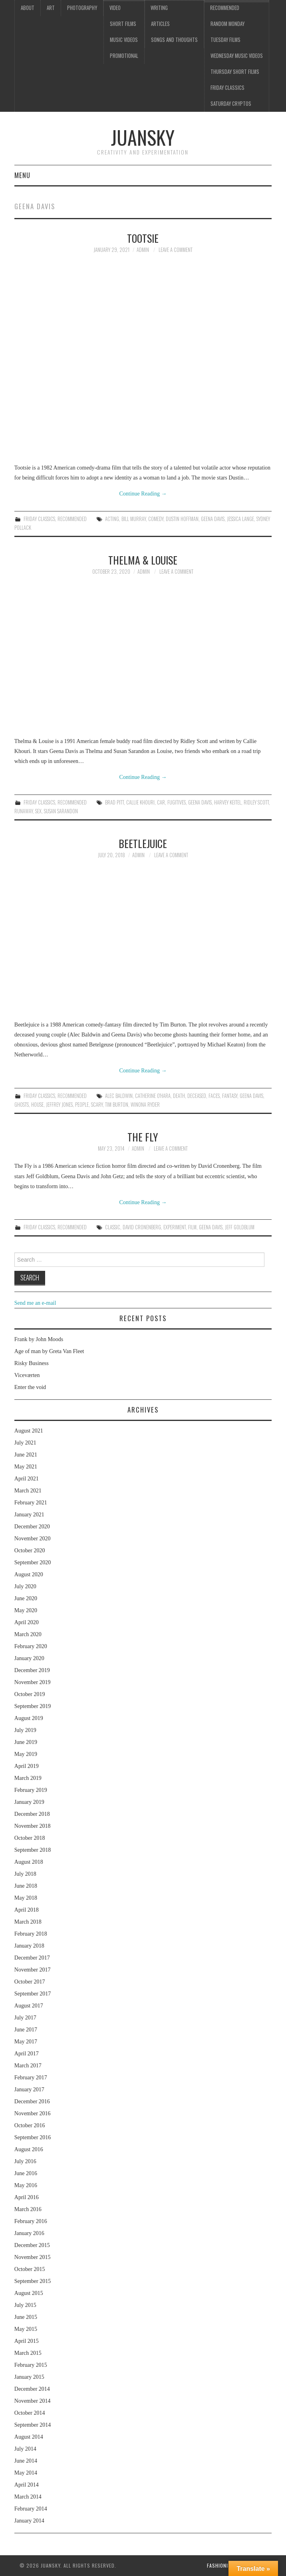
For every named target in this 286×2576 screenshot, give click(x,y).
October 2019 (29, 1694)
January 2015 (29, 2377)
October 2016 (29, 2125)
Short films (123, 24)
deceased (196, 1096)
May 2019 (25, 1754)
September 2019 (32, 1706)
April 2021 (26, 1479)
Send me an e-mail (35, 1303)
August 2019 (28, 1718)
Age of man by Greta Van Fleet (49, 1351)
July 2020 (25, 1586)
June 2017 (25, 2030)
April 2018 (26, 1910)
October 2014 (29, 2413)
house (37, 1104)
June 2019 (25, 1742)
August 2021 (28, 1431)
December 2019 (32, 1670)
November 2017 (32, 1970)
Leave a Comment (176, 250)
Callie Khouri (140, 802)
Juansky (143, 137)
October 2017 (29, 1982)
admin (143, 250)
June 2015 (25, 2317)
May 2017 (25, 2042)
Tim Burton (116, 1104)
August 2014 (28, 2437)
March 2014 (28, 2497)
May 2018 (25, 1898)
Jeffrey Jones (59, 1104)
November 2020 (32, 1539)
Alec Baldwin (119, 1096)
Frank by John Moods (39, 1339)
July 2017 (25, 2018)
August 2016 (28, 2149)
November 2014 (32, 2401)
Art (51, 8)
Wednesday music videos (237, 55)
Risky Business (31, 1363)
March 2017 (28, 2066)
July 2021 (25, 1443)
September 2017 (32, 1994)
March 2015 (28, 2353)
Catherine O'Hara (153, 1096)
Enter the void (30, 1387)
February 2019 (30, 1790)
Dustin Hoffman (182, 519)
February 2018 (30, 1934)
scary (97, 1104)
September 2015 (32, 2281)
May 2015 (25, 2329)
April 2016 (26, 2197)
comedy (155, 519)
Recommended (224, 8)
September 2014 (32, 2425)
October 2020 (29, 1551)
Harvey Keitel (227, 802)
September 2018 (32, 1850)
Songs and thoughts (174, 40)
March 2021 (28, 1491)
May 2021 (25, 1467)
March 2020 (28, 1634)
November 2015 (32, 2257)
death (179, 1096)
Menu (22, 175)
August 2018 (28, 1862)
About (27, 8)
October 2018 (29, 1838)
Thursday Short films (235, 71)
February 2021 (30, 1503)
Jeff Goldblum (239, 1227)
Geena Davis (212, 519)
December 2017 (32, 1958)
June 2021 (25, 1455)
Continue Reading (143, 494)
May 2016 (25, 2185)
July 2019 (25, 1730)
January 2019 (29, 1802)
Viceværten (27, 1375)
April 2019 (26, 1766)
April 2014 (26, 2485)
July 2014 (25, 2449)
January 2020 (29, 1658)
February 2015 (30, 2365)
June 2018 (25, 1886)
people (82, 1104)
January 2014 (29, 2521)
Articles (160, 24)
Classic (112, 1227)
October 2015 (29, 2269)
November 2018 (32, 1826)
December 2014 (32, 2389)
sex (38, 811)
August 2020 (28, 1574)
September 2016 (32, 2137)
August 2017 (28, 2006)
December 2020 (32, 1527)
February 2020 (30, 1646)
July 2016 (25, 2161)
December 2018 (32, 1814)
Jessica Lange (240, 519)
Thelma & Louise (142, 559)
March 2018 (28, 1922)
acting (112, 519)
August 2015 (28, 2293)
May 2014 (25, 2473)
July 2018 (25, 1874)
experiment (174, 1227)
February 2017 (30, 2078)
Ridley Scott (256, 802)
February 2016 (30, 2221)
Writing (159, 8)
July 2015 (25, 2305)
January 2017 (29, 2090)
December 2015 (32, 2245)
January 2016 (29, 2233)
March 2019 (28, 1778)
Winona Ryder (145, 1104)
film (192, 1227)
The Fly (142, 1136)
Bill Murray (133, 519)
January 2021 (29, 1515)
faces (214, 1096)
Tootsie (143, 238)
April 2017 (26, 2054)
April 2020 (26, 1622)
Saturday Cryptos (231, 103)
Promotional (124, 55)
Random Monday (227, 24)
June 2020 (25, 1598)
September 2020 (32, 1562)
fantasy (229, 1096)
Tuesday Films (225, 40)
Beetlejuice (143, 843)
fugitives (176, 802)
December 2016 (32, 2101)
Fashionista (222, 2565)
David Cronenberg (142, 1227)
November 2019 (32, 1682)
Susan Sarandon (61, 811)
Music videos (124, 40)
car (161, 802)
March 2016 (28, 2209)
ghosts (21, 1104)
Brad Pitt (114, 802)
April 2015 (26, 2341)
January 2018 (29, 1946)
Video (115, 8)
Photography (82, 8)
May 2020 (25, 1610)
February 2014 (30, 2509)
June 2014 (25, 2461)
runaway (23, 811)
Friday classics (227, 87)
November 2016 (32, 2113)
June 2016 (25, 2173)
